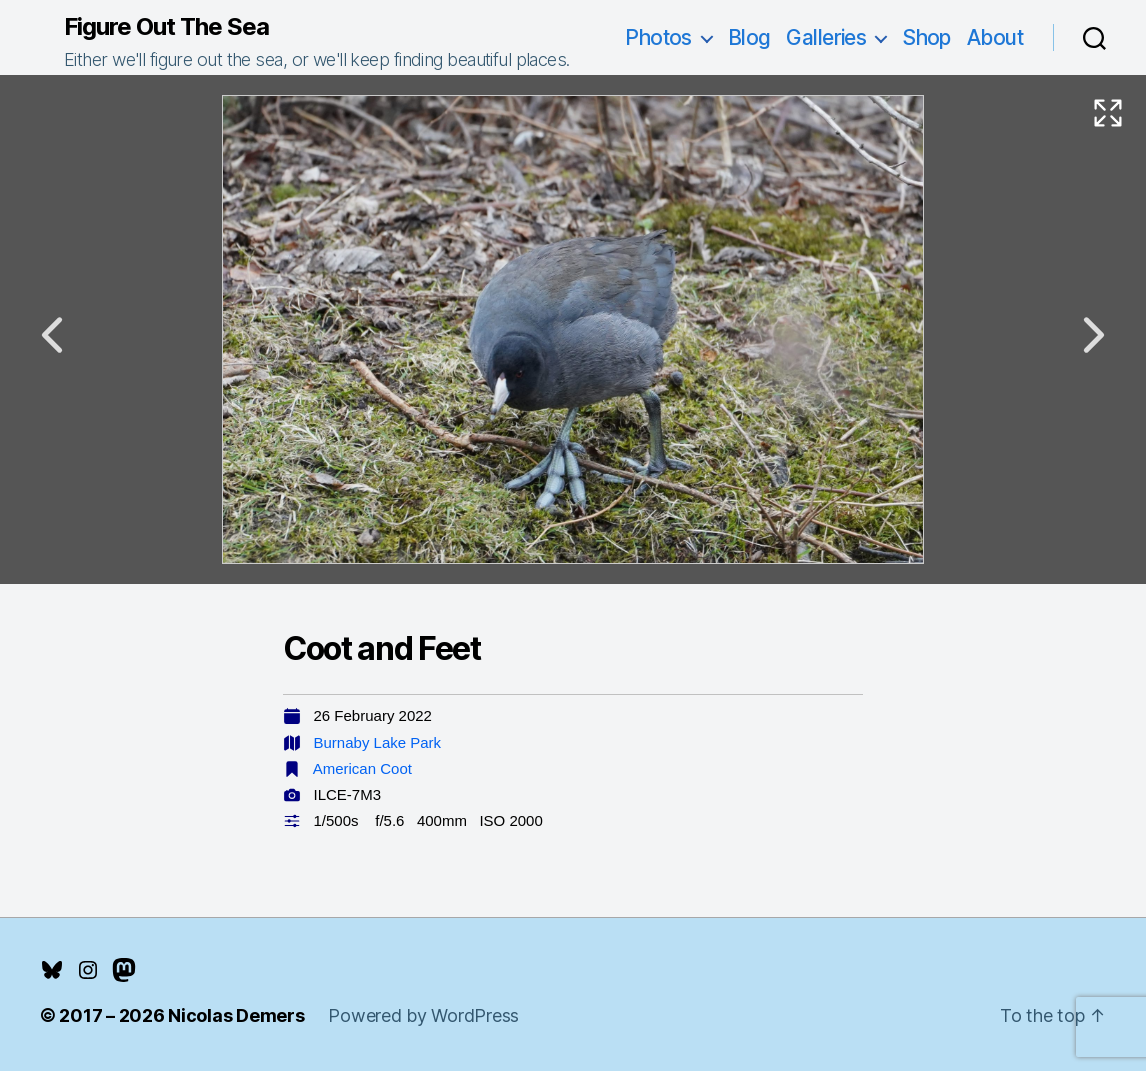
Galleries (826, 37)
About (995, 37)
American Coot (362, 768)
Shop (926, 37)
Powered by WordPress (423, 1015)
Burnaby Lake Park (378, 742)
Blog (749, 37)
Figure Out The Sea (166, 27)
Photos (658, 37)
